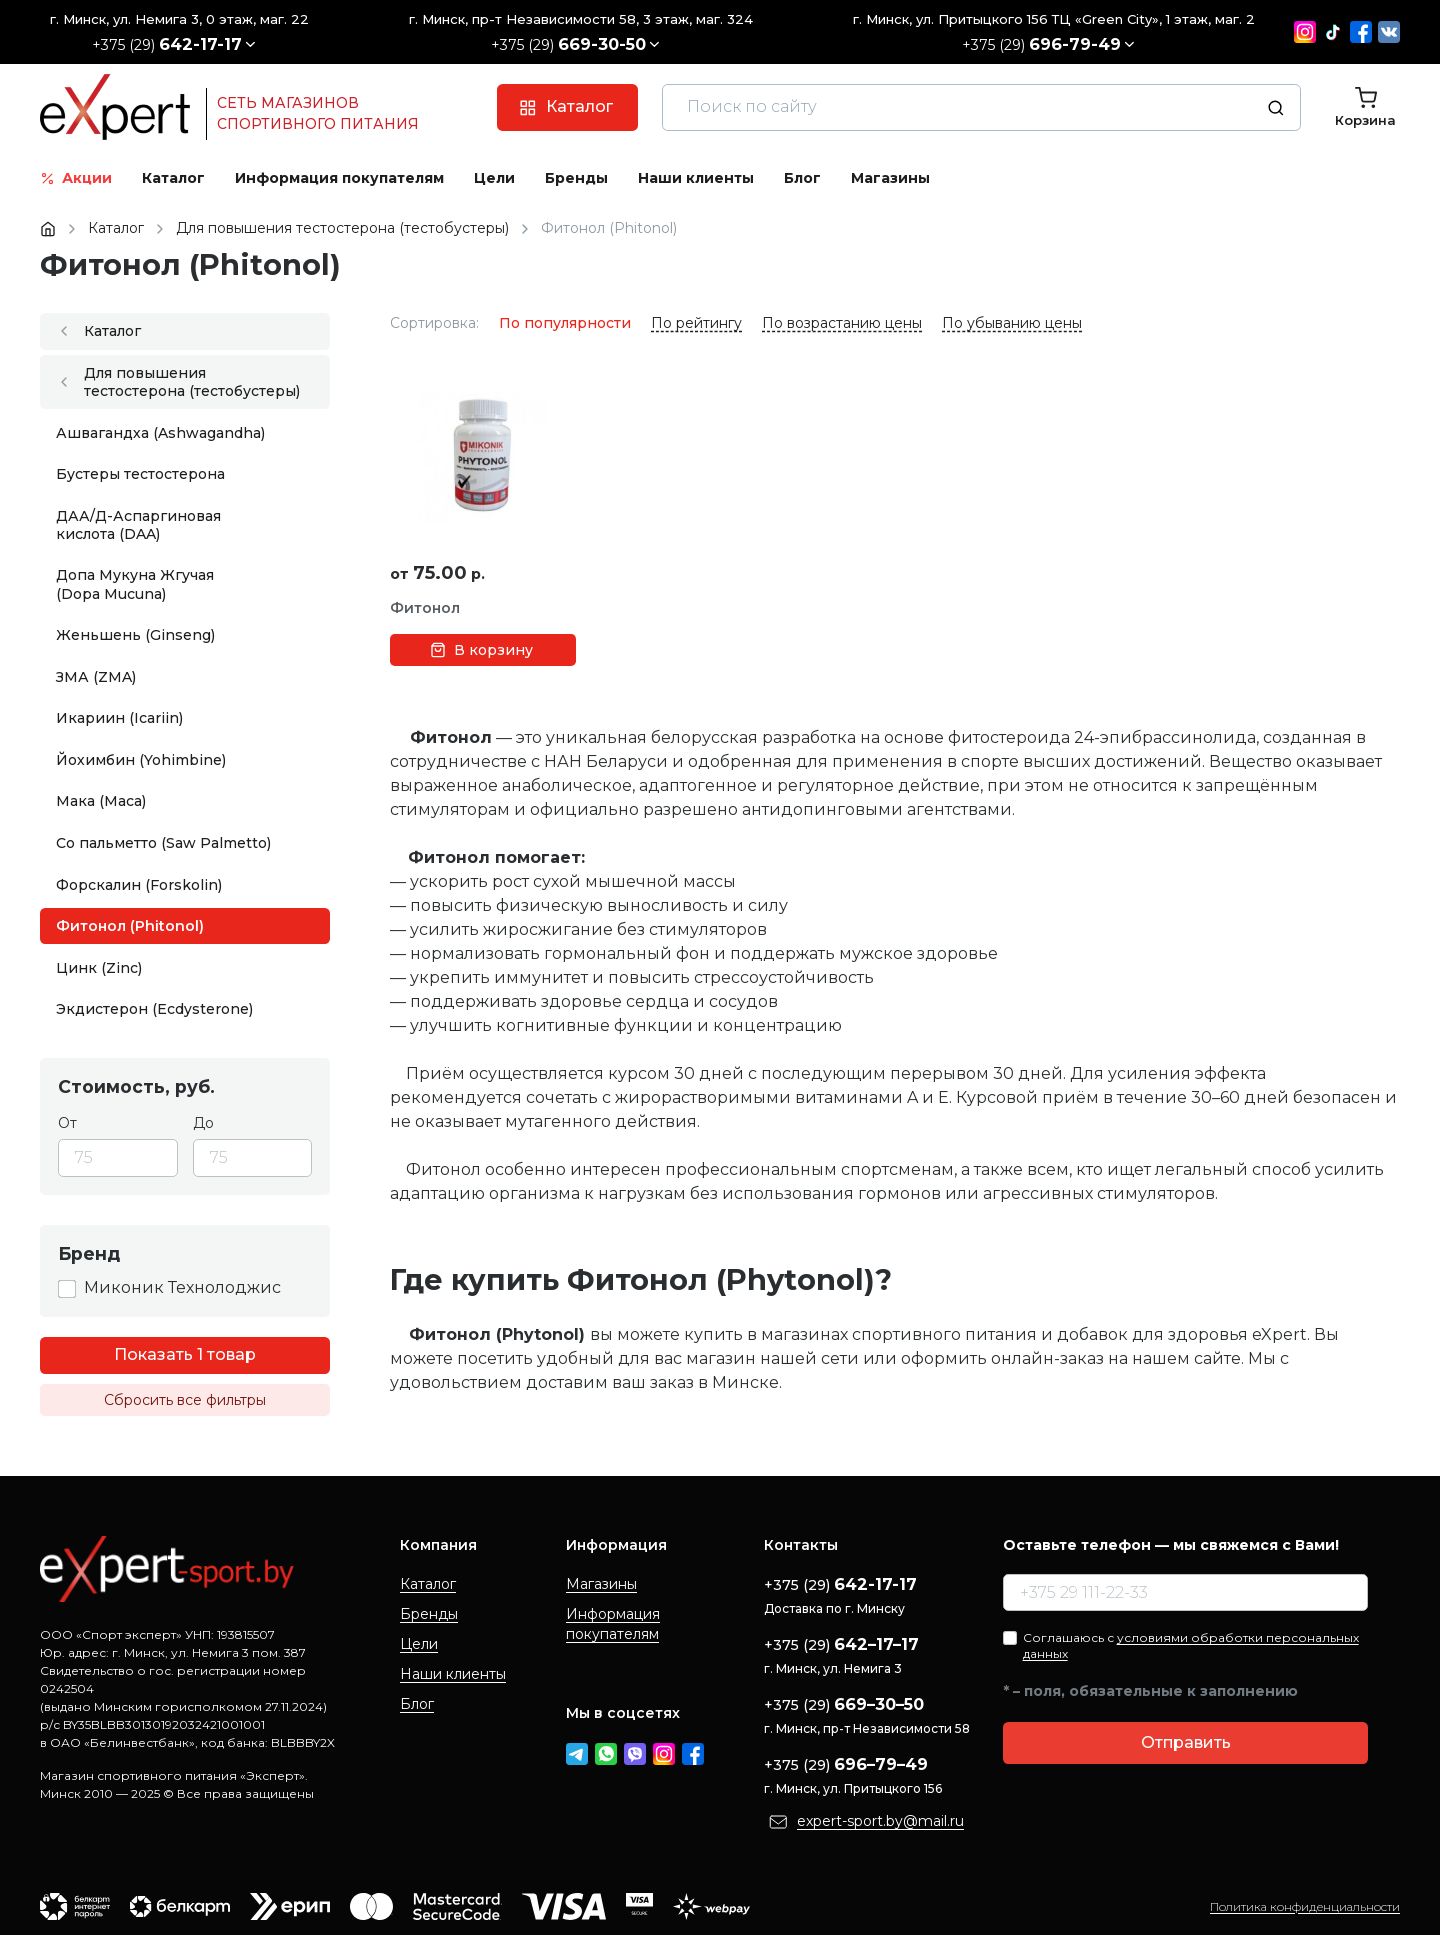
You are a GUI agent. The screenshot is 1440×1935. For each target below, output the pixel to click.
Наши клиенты (453, 1674)
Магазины (601, 1584)
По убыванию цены (1012, 323)
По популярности (565, 323)
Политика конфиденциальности (1305, 1906)
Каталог (428, 1584)
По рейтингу (696, 323)
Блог (417, 1704)
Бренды (429, 1614)
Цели (419, 1644)
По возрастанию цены (842, 323)
